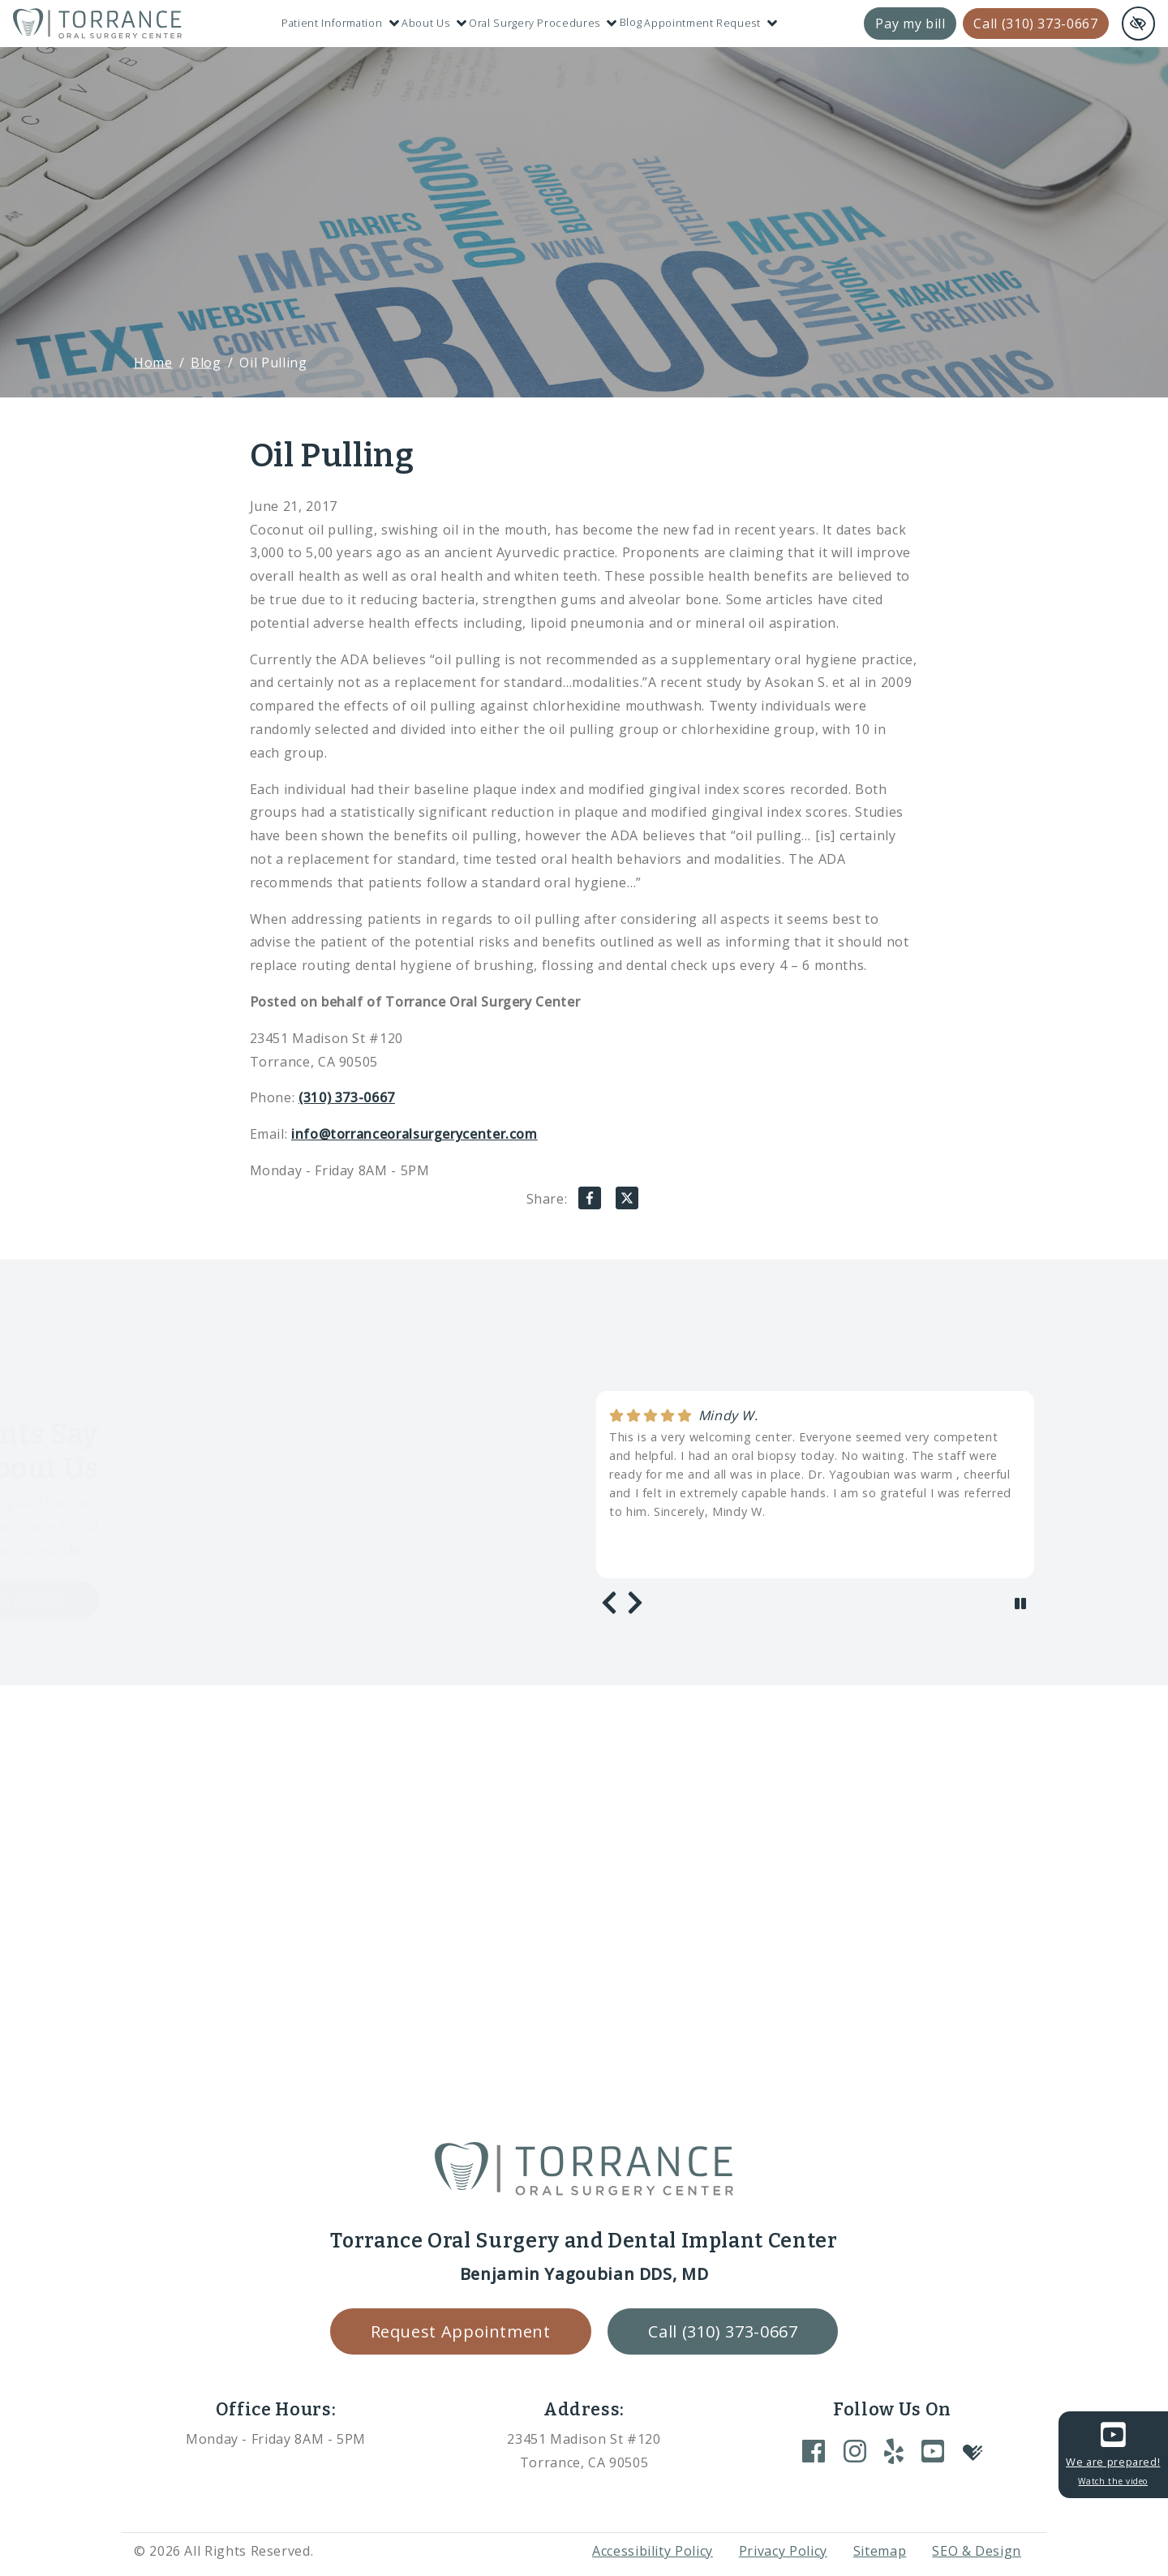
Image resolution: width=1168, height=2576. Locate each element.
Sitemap (879, 2551)
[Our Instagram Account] (855, 2450)
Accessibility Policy (652, 2551)
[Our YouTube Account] (932, 2450)
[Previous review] (609, 1602)
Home (153, 362)
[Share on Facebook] (589, 1201)
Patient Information (340, 23)
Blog (631, 22)
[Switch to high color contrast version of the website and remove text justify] (1138, 23)
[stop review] (1020, 1603)
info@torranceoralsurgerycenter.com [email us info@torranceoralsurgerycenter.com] (414, 1134)
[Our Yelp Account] (894, 2450)
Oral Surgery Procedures (542, 23)
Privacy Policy (783, 2551)
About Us (434, 23)
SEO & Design (976, 2551)
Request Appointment (461, 2331)
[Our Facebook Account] (813, 2450)
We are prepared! (1113, 2453)
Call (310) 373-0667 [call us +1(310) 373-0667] (1035, 23)
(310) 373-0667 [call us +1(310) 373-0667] (346, 1097)
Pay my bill (910, 23)
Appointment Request (710, 23)
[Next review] (635, 1602)
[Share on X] (627, 1201)
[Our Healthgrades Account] (972, 2451)
